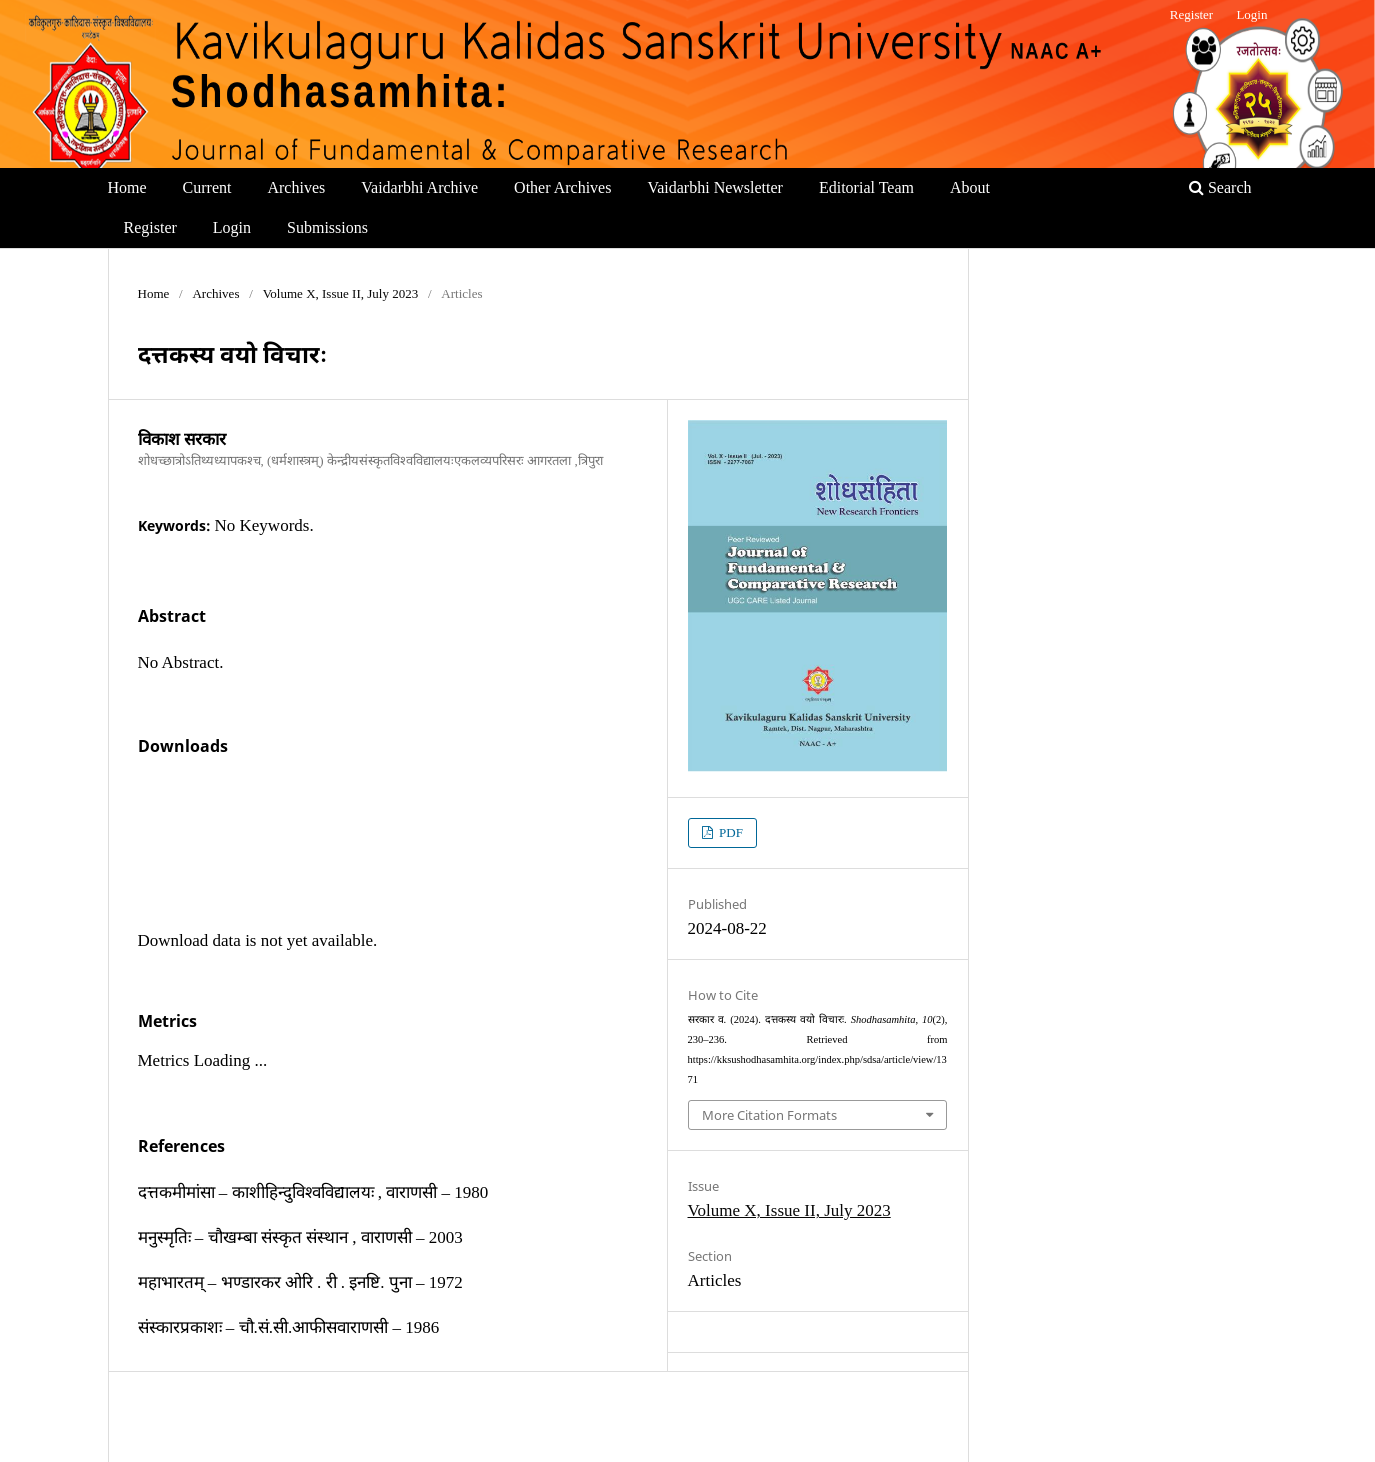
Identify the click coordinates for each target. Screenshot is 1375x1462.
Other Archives (562, 187)
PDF (729, 832)
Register (150, 227)
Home (127, 187)
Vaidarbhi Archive (419, 187)
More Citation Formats (769, 1115)
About (970, 187)
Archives (296, 187)
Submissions (327, 227)
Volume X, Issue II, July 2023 (341, 293)
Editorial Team (866, 187)
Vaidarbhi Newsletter (715, 187)
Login (232, 227)
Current (207, 187)
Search (1220, 187)
